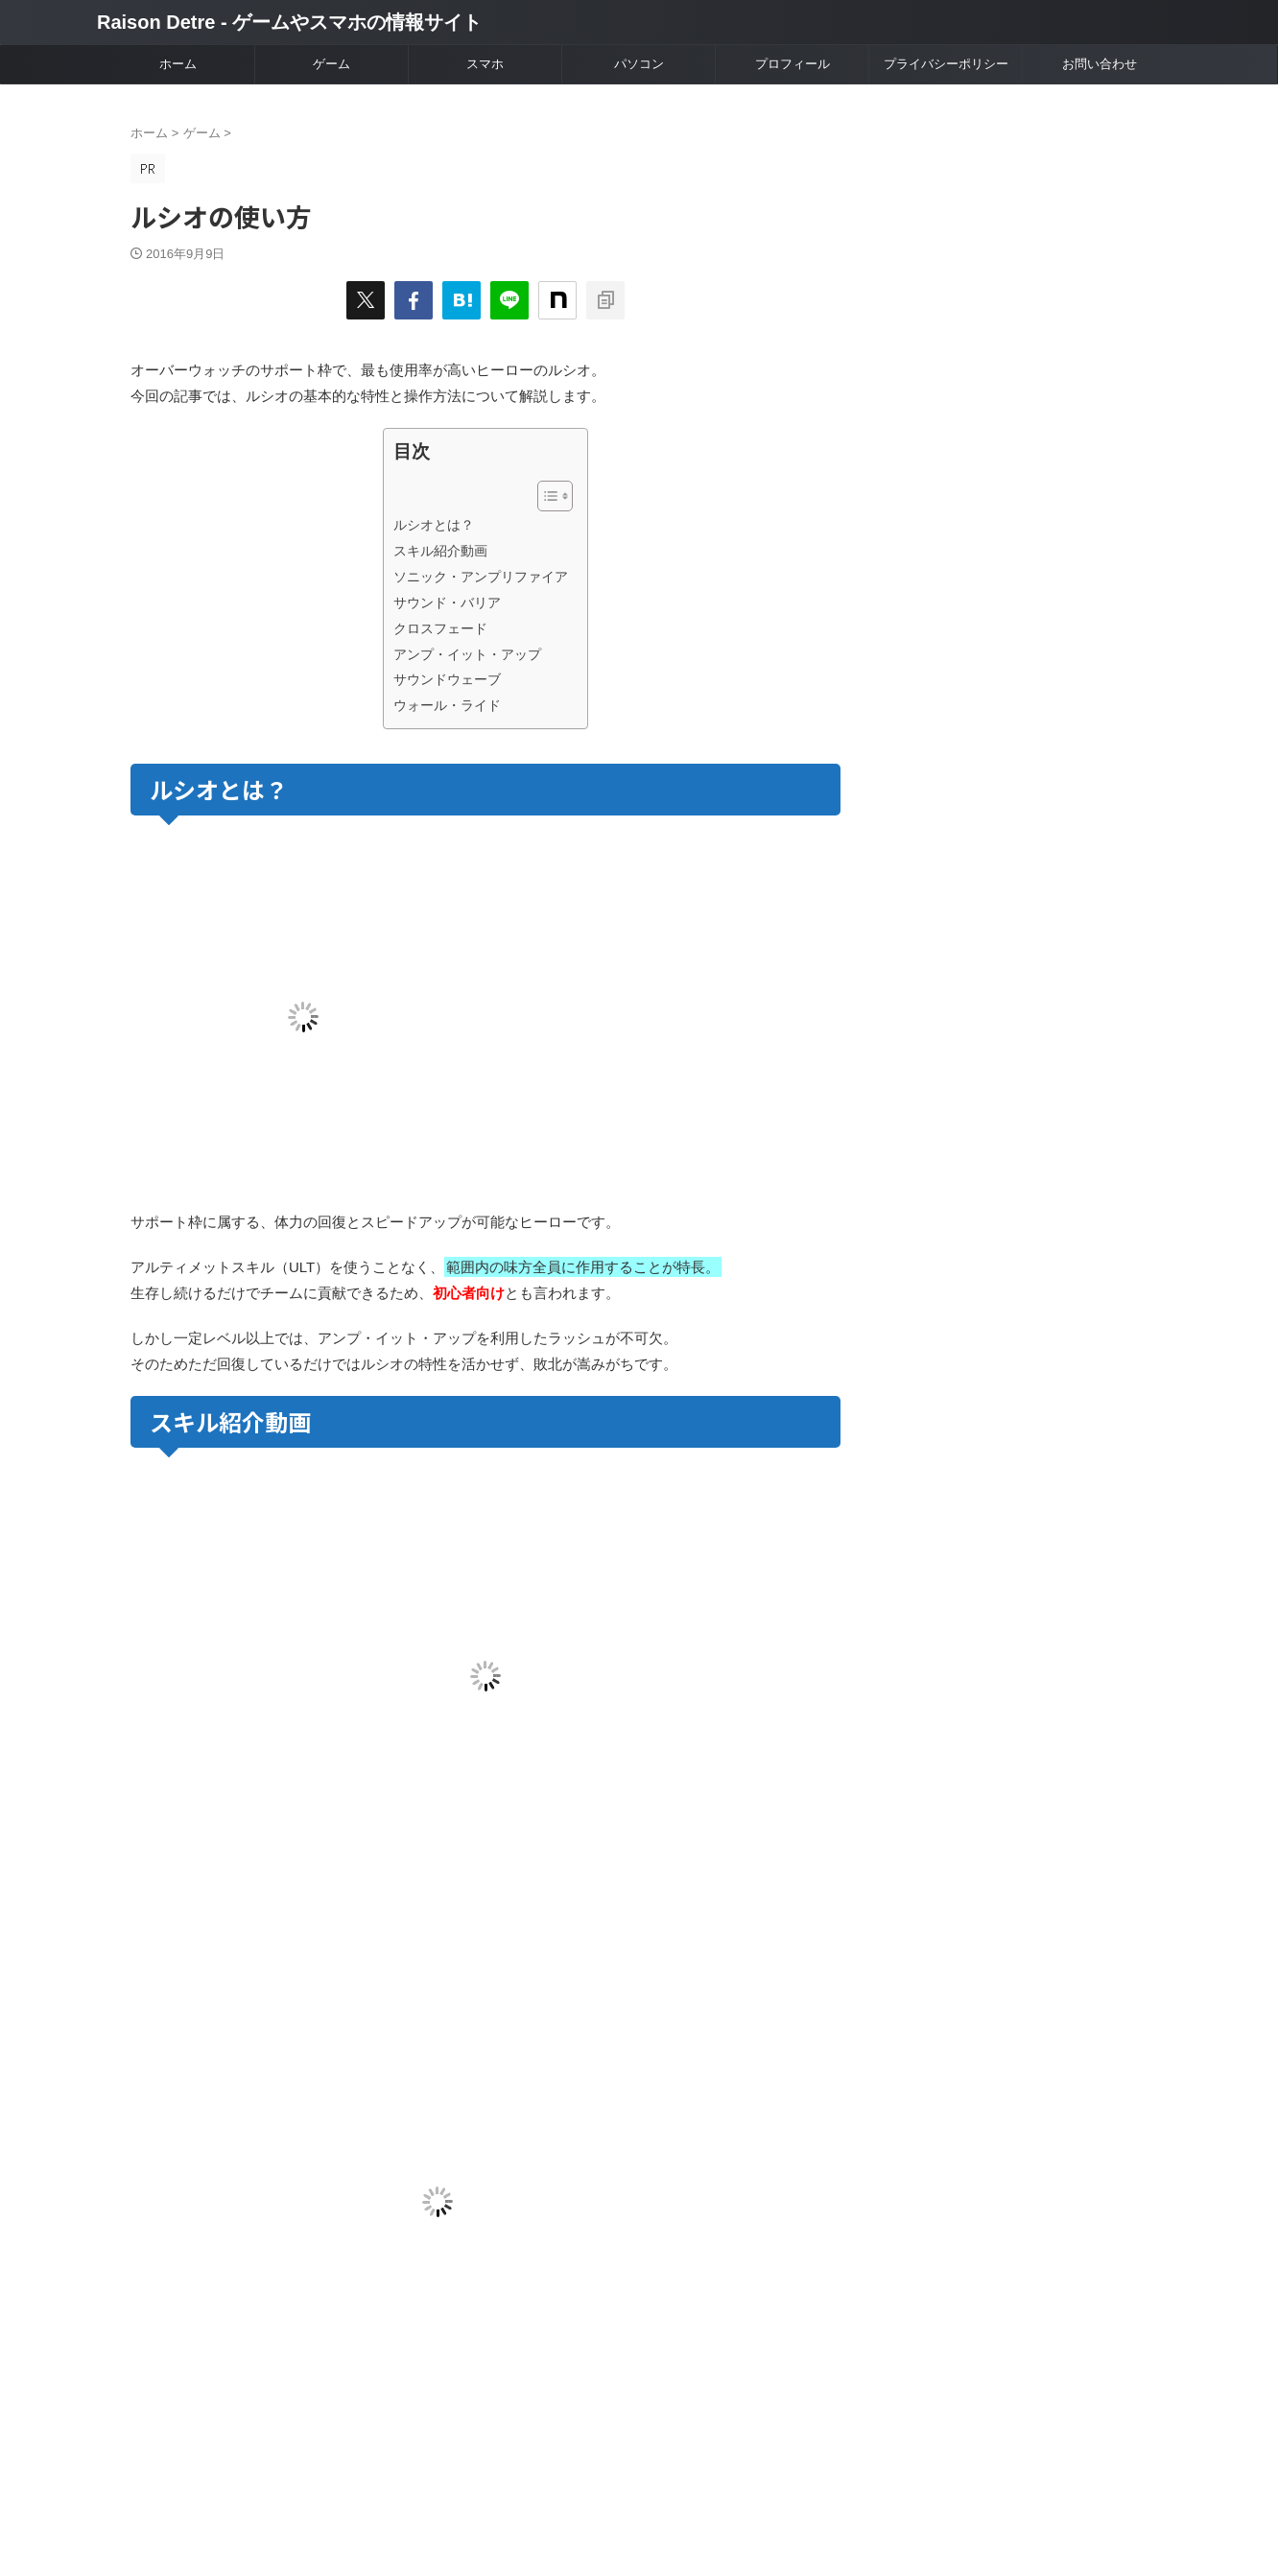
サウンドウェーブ (447, 679)
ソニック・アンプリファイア (480, 576)
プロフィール (792, 64)
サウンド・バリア (447, 602)
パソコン (639, 64)
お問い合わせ (1099, 64)
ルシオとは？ (433, 524)
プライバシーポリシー (946, 64)
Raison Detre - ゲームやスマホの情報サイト (289, 22)
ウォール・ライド (447, 705)
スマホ (485, 64)
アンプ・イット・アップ (467, 654)
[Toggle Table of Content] (545, 496)
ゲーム (331, 64)
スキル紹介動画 (440, 550)
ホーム (178, 64)
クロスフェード (440, 628)
